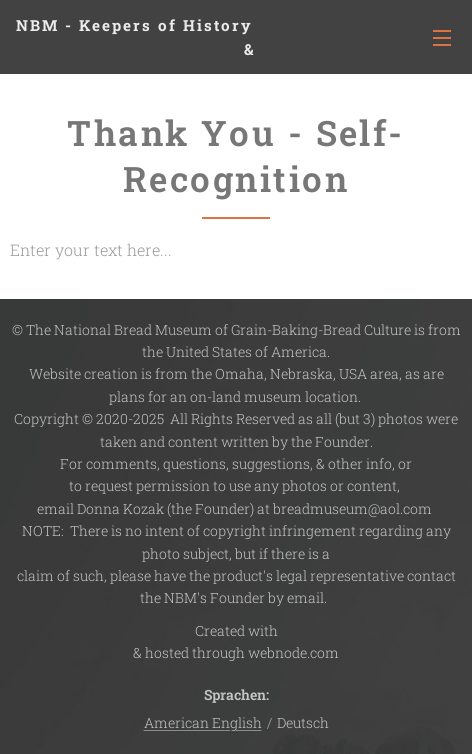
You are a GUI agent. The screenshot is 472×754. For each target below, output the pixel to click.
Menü (442, 38)
